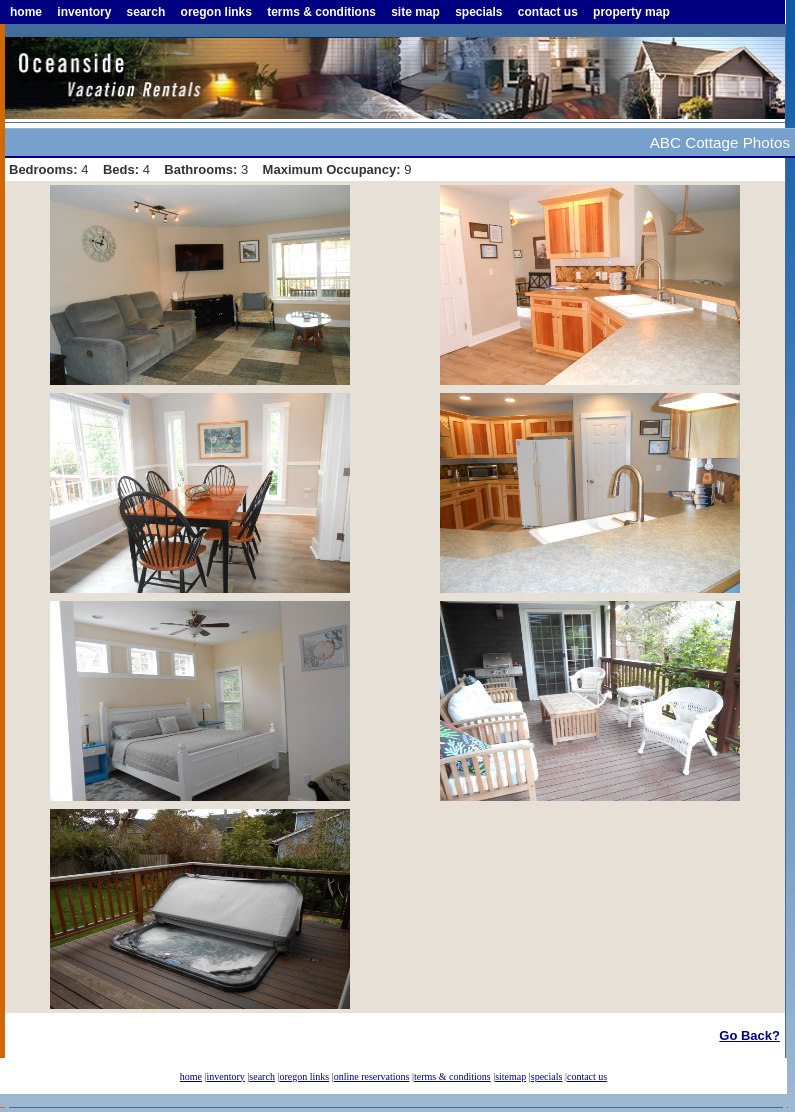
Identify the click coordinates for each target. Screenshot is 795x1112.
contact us (548, 12)
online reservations (372, 1076)
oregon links (216, 12)
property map (631, 12)
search (146, 12)
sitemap (510, 1076)
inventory (84, 12)
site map (415, 12)
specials (478, 12)
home (26, 12)
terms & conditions (321, 12)
